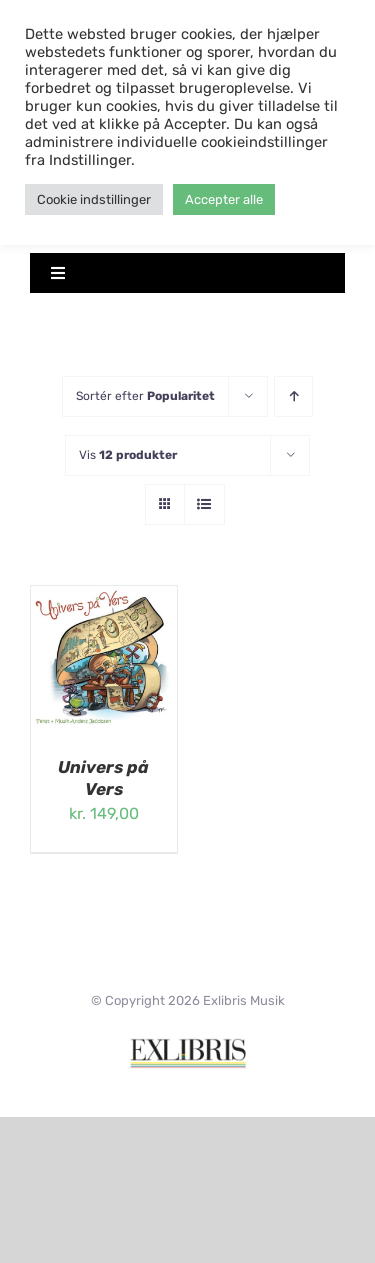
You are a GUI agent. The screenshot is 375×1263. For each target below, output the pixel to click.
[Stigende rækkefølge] (293, 396)
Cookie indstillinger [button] (94, 199)
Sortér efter (145, 396)
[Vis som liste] (204, 504)
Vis (128, 455)
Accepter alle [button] (224, 199)
